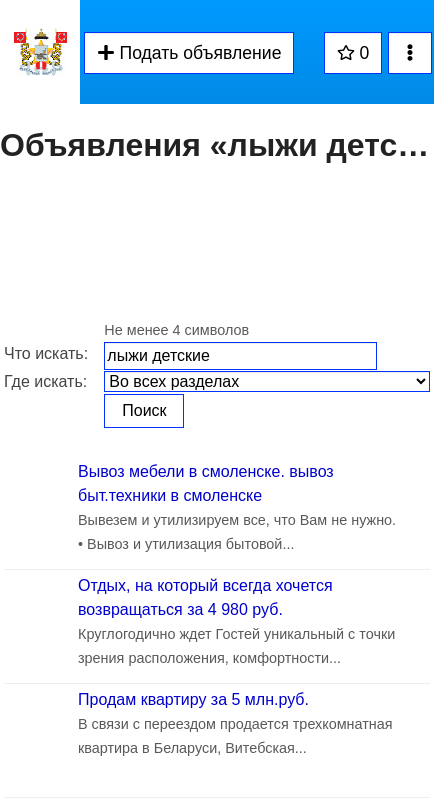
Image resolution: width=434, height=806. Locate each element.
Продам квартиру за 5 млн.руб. (193, 699)
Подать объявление (189, 53)
